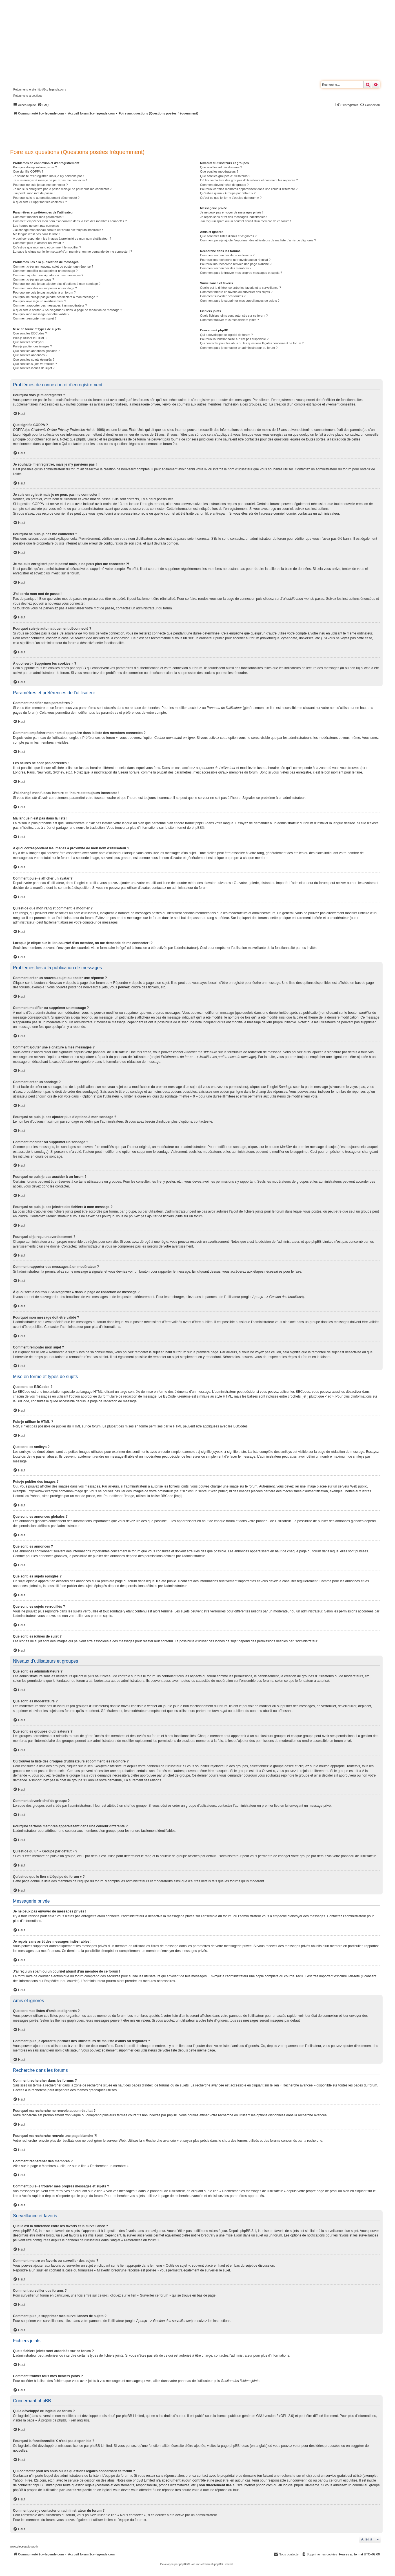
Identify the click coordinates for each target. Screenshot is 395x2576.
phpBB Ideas (239, 2446)
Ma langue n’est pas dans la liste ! (36, 234)
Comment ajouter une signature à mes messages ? (48, 275)
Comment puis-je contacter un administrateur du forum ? (239, 347)
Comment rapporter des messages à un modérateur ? (50, 305)
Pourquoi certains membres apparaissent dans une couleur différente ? (249, 189)
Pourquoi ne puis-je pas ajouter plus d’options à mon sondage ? (57, 283)
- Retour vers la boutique (27, 95)
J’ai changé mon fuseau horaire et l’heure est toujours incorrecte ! (58, 230)
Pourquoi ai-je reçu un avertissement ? (39, 301)
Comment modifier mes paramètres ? (38, 217)
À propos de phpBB (52, 2420)
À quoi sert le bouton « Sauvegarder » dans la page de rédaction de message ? (67, 310)
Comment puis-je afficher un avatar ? (38, 242)
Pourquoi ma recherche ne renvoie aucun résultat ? (235, 259)
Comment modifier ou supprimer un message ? (45, 270)
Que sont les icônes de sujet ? (33, 368)
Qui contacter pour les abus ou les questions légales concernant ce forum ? (252, 343)
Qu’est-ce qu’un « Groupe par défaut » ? (228, 193)
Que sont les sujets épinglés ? (33, 359)
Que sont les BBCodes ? (30, 333)
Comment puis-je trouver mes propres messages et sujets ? (241, 272)
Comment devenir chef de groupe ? (224, 184)
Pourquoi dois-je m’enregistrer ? (35, 167)
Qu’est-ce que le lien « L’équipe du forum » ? (230, 197)
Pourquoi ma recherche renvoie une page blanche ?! (236, 264)
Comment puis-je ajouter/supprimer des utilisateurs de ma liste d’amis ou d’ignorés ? (258, 240)
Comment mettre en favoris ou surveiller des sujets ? (236, 292)
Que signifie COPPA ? (28, 171)
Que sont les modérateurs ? (219, 171)
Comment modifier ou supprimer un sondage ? (45, 288)
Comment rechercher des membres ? (225, 268)
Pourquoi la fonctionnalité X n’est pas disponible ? (234, 339)
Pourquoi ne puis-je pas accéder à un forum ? (44, 292)
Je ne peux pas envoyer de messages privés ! (231, 212)
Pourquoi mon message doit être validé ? (41, 314)
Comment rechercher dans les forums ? (227, 255)
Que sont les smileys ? (28, 342)
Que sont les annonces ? (30, 355)
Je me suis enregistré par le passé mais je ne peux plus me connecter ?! (62, 189)
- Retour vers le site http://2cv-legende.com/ (39, 89)
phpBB (197, 828)
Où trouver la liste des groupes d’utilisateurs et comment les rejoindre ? (249, 180)
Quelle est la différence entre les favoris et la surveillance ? (240, 287)
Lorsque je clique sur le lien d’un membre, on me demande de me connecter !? (72, 251)
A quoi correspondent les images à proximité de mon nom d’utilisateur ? (62, 238)
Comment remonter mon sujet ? (35, 318)
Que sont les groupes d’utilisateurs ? (225, 176)
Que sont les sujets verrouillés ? (35, 363)
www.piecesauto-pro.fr (24, 2546)
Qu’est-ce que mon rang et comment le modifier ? (47, 247)
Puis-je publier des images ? (32, 346)
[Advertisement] (151, 131)
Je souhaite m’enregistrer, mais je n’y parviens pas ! (48, 176)
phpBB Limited (133, 2416)
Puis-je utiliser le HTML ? (30, 338)
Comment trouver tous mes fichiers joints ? (229, 319)
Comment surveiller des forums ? (222, 296)
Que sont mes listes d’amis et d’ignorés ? (228, 236)
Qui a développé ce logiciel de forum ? (226, 334)
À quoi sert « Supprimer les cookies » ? (40, 202)
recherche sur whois (295, 2476)
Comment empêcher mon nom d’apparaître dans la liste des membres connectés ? (70, 221)
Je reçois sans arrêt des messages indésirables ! (233, 217)
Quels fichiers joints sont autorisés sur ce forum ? (234, 315)
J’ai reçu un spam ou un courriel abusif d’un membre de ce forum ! (245, 221)
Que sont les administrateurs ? (221, 167)
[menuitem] (43, 105)
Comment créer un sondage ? (33, 279)
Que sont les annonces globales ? (36, 350)
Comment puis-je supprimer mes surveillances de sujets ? (239, 300)
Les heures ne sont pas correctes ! (37, 225)
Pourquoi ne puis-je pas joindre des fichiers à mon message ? (55, 297)
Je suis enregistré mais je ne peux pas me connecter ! (50, 180)
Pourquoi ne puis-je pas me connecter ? (40, 184)
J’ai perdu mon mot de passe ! (33, 193)
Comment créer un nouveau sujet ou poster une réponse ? (53, 266)
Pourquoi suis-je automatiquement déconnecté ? (46, 197)
